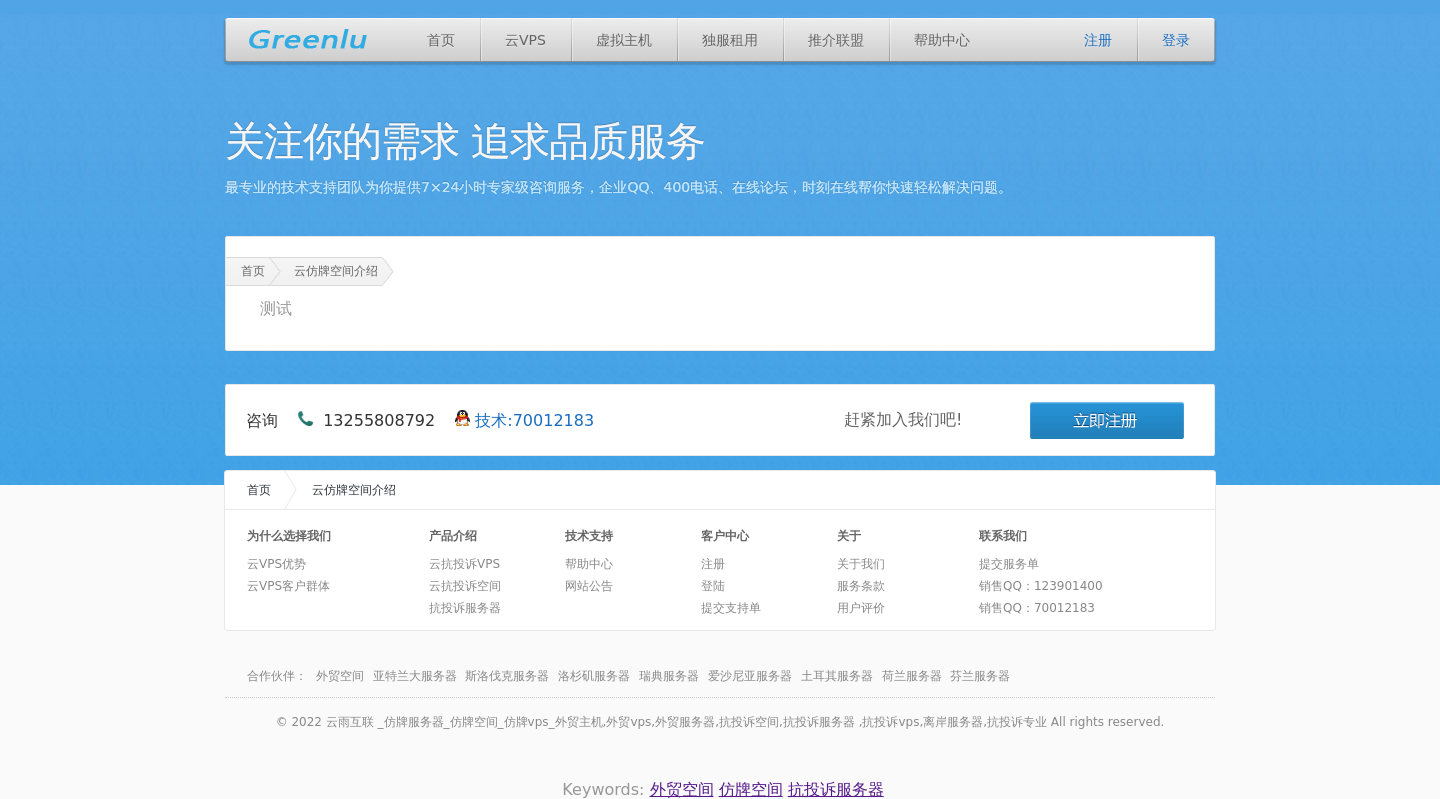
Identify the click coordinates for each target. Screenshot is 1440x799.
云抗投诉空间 (465, 586)
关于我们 (861, 564)
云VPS (525, 40)
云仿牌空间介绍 (336, 271)
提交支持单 (731, 608)
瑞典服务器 (669, 676)
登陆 (713, 586)
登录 (1176, 40)
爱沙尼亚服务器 (750, 676)
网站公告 (589, 586)
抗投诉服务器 (465, 608)
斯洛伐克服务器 (507, 676)
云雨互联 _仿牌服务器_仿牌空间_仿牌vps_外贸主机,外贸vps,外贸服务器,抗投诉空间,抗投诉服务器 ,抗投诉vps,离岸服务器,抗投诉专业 (686, 722)
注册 (1098, 40)
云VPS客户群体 (288, 586)
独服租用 (730, 40)
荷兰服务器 (912, 676)
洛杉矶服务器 (594, 676)
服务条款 (861, 586)
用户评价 (861, 608)
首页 (441, 40)
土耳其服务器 (837, 676)
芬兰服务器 (980, 676)
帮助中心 (942, 40)
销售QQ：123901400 (1041, 586)
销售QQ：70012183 (1037, 608)
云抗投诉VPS (464, 564)
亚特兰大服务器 (415, 676)
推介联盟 (836, 40)
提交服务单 (1009, 564)
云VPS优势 (276, 564)
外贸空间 (340, 676)
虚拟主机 (624, 40)
